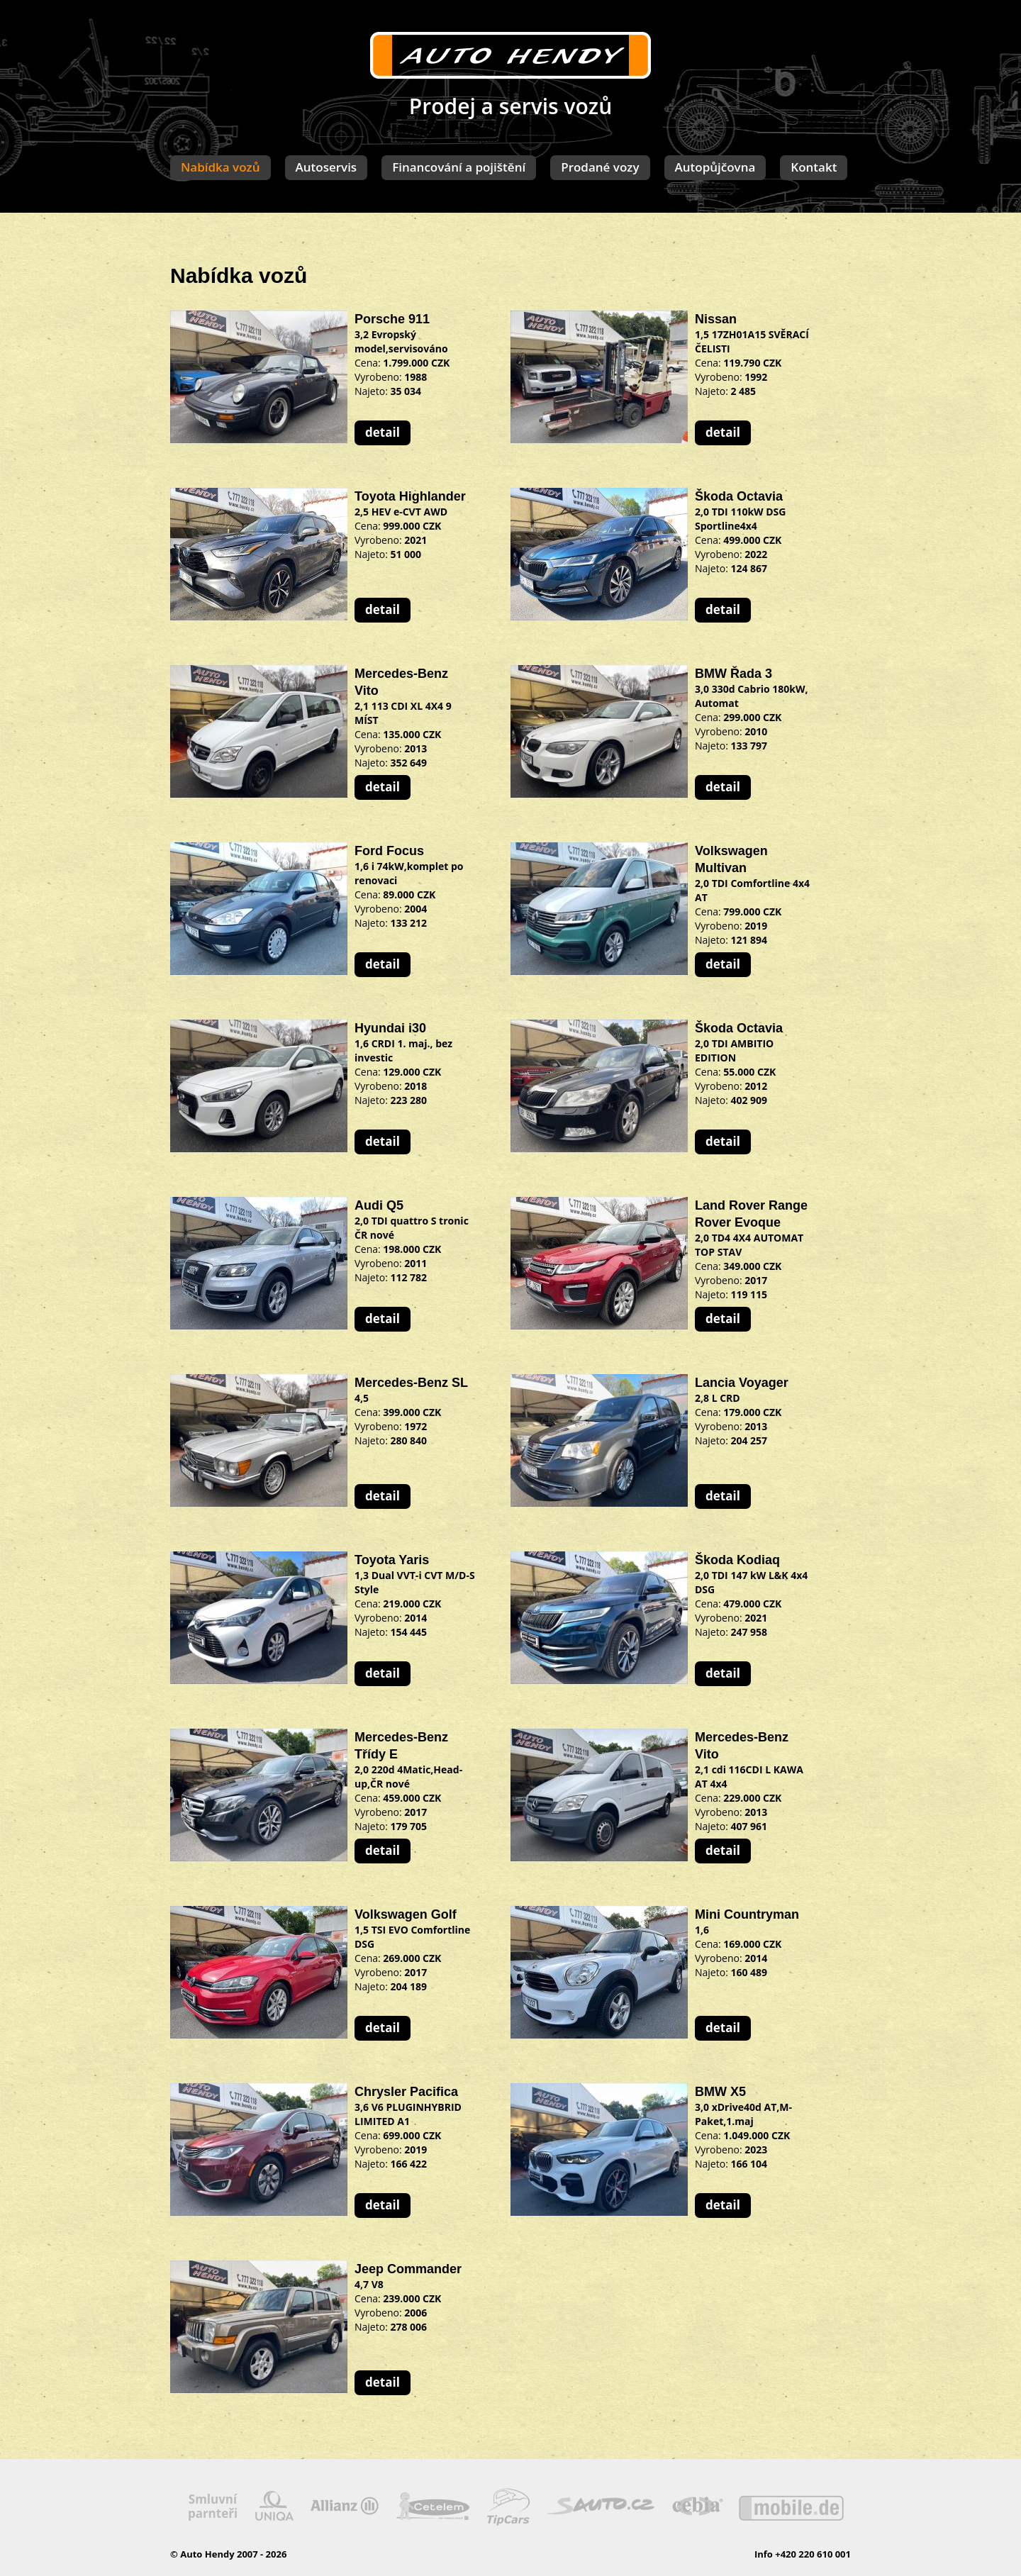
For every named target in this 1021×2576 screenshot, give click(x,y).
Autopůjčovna (715, 167)
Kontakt (814, 167)
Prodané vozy (600, 167)
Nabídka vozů (220, 167)
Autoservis (326, 167)
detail (382, 432)
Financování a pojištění (458, 167)
